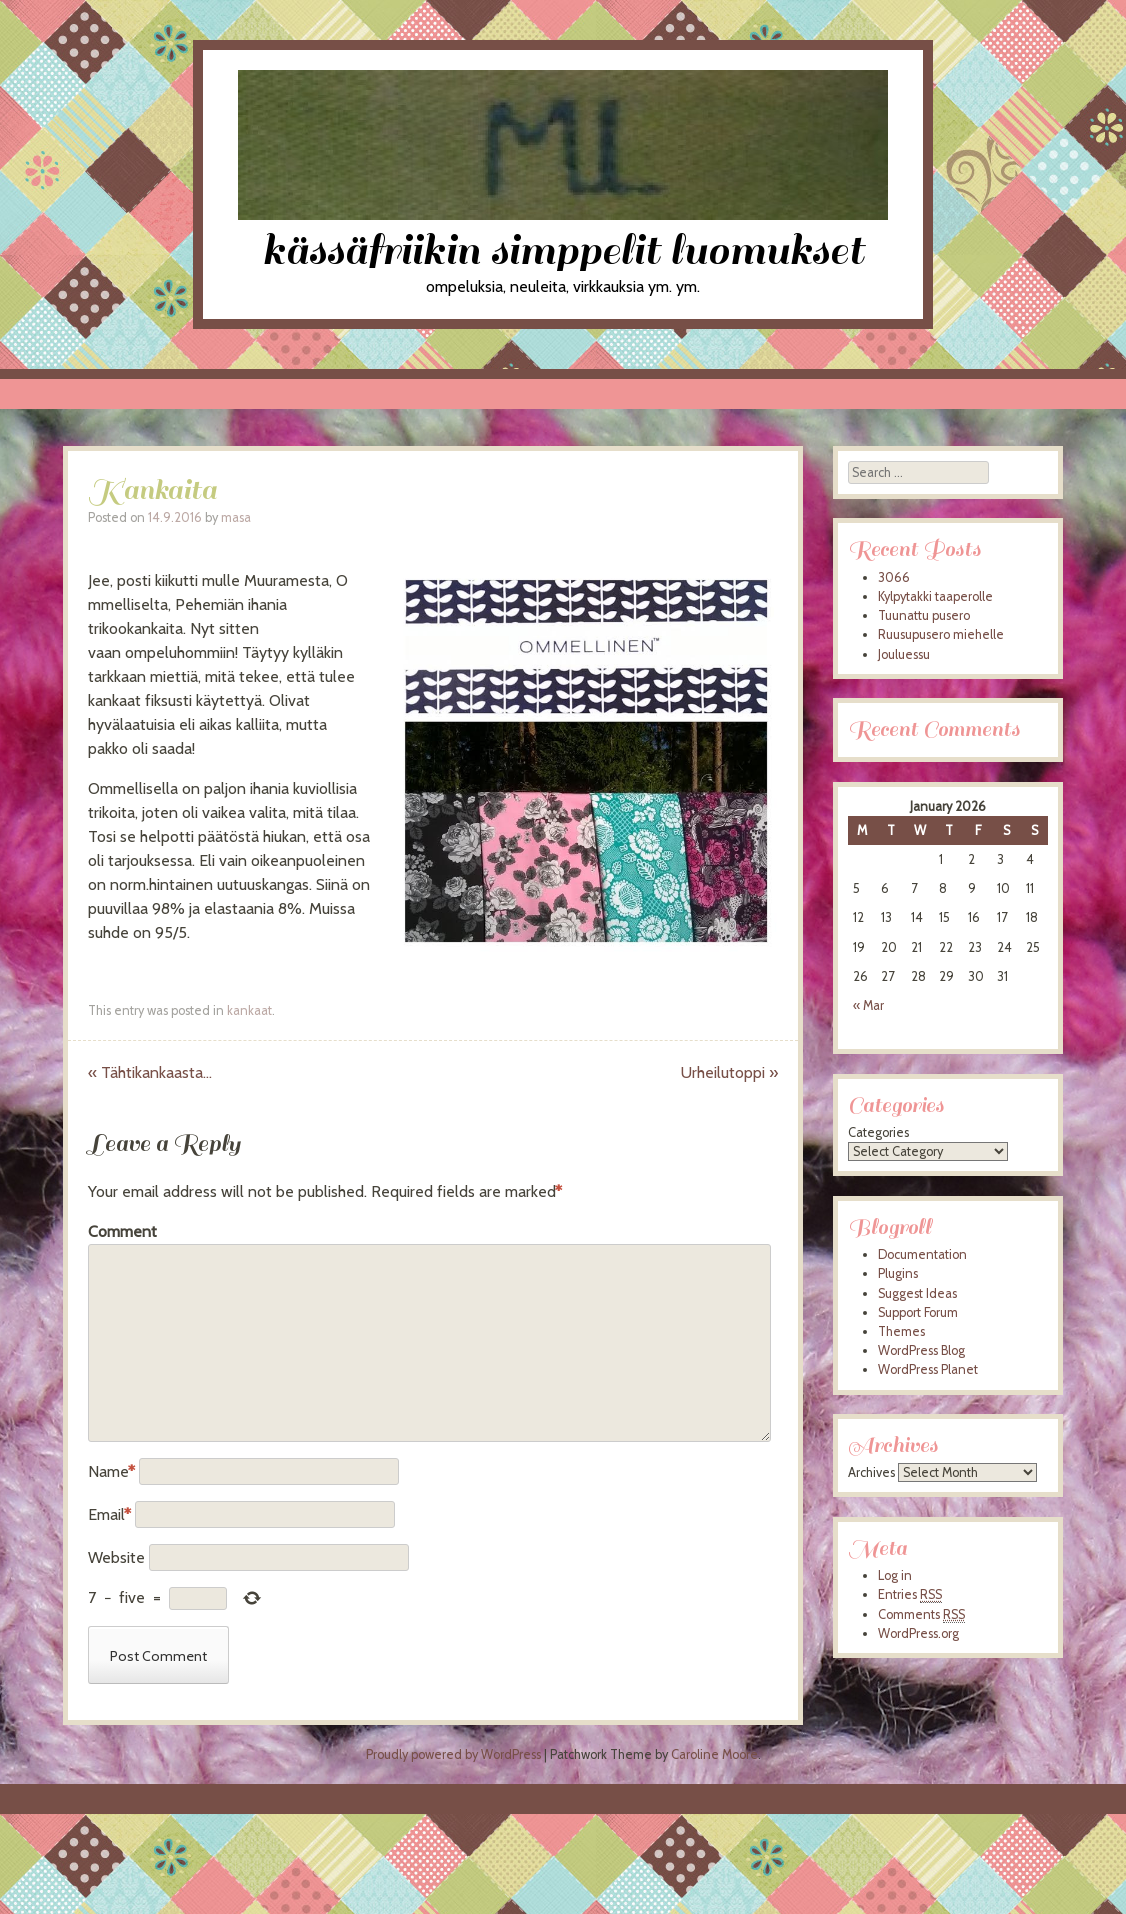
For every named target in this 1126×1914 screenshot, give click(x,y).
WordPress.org (918, 1633)
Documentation (922, 1254)
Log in (895, 1575)
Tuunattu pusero (924, 615)
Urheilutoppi (729, 1072)
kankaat (249, 1010)
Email (109, 1514)
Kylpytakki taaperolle (935, 596)
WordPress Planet (928, 1369)
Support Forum (918, 1312)
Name (111, 1471)
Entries (910, 1595)
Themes (901, 1331)
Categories (878, 1132)
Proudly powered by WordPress (453, 1754)
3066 (894, 577)
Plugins (898, 1273)
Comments (921, 1615)
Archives (871, 1472)
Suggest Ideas (917, 1293)
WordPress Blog (921, 1350)
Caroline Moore (714, 1754)
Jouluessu (904, 654)
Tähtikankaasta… (150, 1072)
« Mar (868, 1005)
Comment (122, 1231)
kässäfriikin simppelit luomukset (563, 250)
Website (116, 1557)
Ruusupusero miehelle (941, 634)
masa (236, 517)
